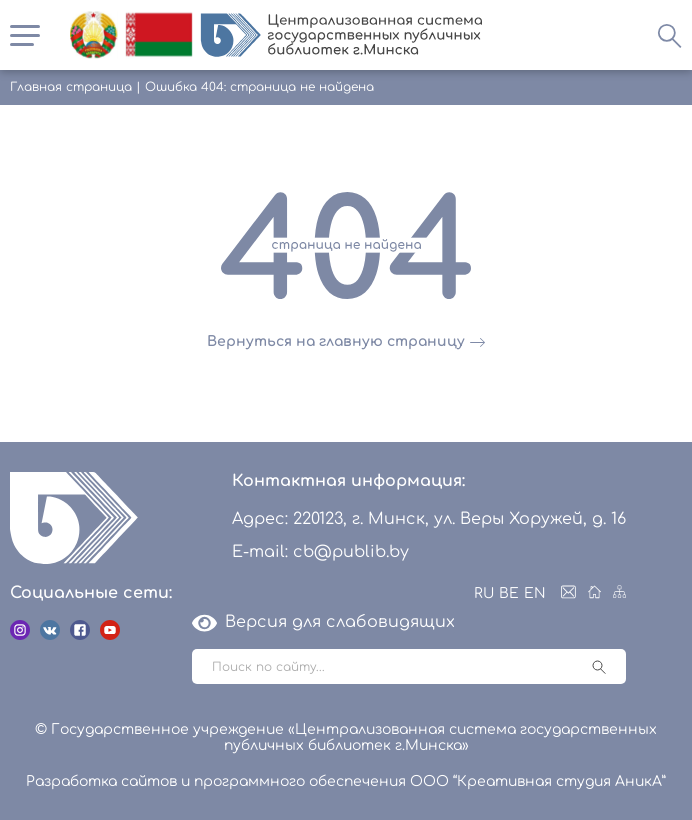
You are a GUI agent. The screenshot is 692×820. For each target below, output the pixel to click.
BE (509, 593)
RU (484, 593)
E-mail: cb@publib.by (320, 552)
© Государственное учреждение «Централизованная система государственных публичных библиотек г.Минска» (346, 737)
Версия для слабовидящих (323, 622)
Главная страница (71, 87)
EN (535, 593)
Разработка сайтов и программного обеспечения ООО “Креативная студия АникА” (346, 781)
